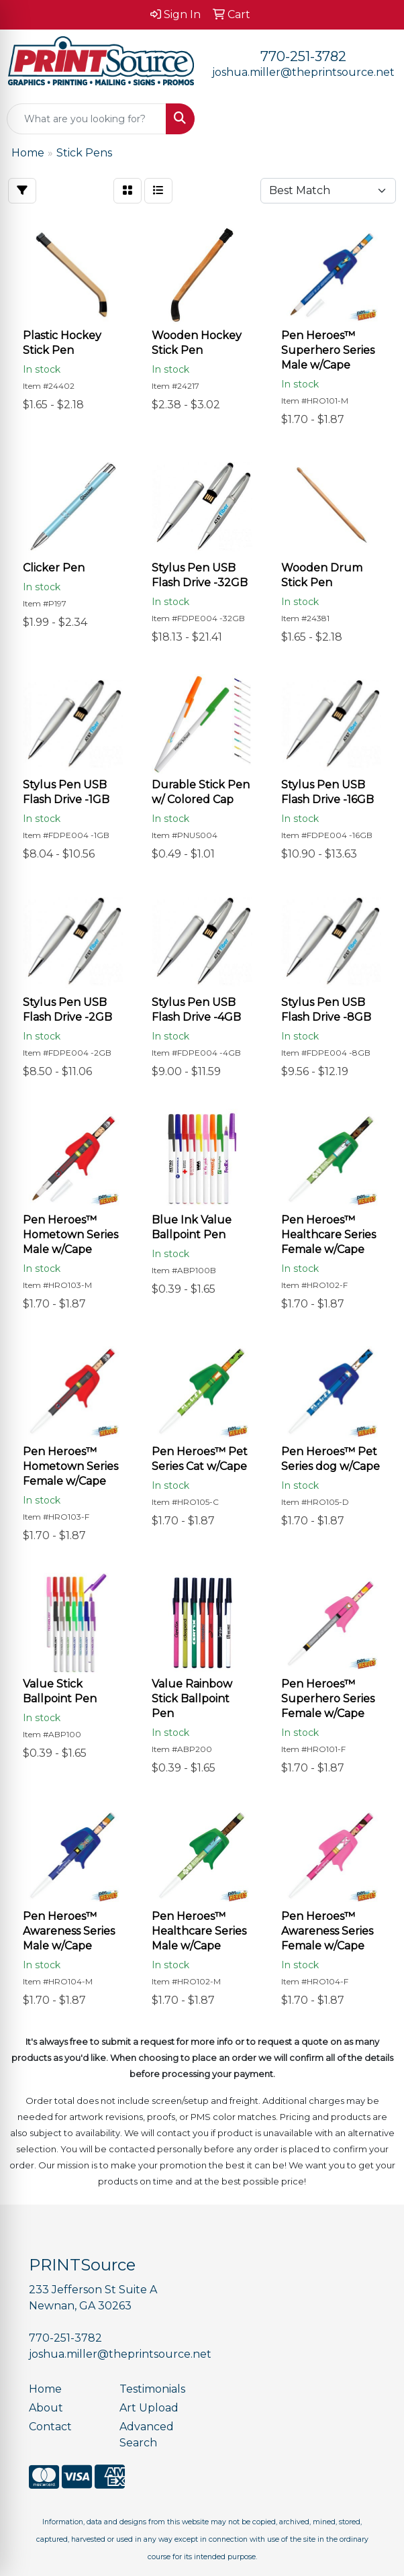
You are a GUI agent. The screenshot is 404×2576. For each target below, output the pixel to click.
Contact (50, 2426)
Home (45, 2389)
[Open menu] (377, 118)
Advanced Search (146, 2434)
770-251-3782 (303, 56)
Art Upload (149, 2407)
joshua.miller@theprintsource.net (303, 72)
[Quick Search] (86, 118)
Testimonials (152, 2389)
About (46, 2407)
